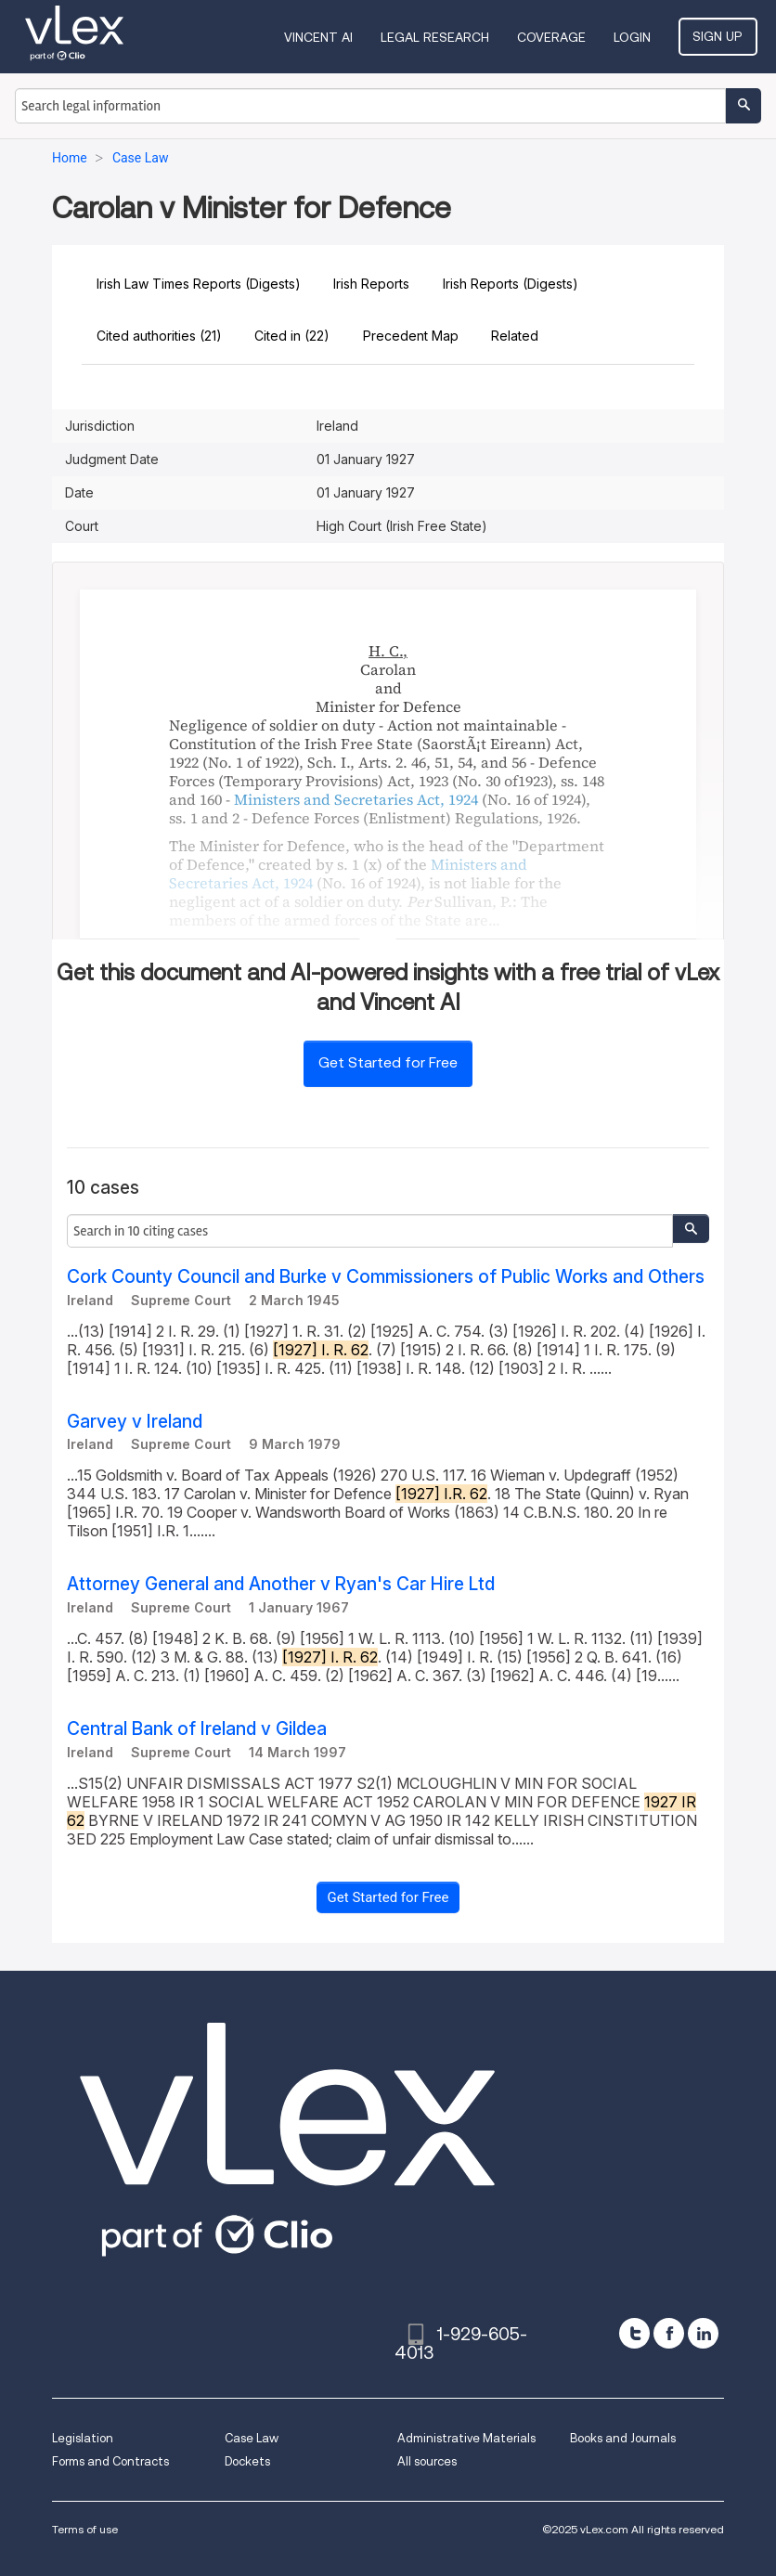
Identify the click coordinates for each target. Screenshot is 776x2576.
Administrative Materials (466, 2438)
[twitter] (634, 2333)
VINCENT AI (322, 37)
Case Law (251, 2438)
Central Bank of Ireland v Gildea (197, 1729)
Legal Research (438, 37)
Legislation (82, 2438)
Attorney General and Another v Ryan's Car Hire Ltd (281, 1584)
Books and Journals (623, 2438)
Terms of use (85, 2529)
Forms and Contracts (110, 2461)
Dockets (247, 2461)
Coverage (555, 37)
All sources (427, 2461)
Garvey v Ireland (134, 1421)
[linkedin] (703, 2333)
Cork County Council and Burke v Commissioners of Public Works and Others (386, 1277)
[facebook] (668, 2333)
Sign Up (719, 36)
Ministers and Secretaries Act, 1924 (356, 799)
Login (635, 37)
